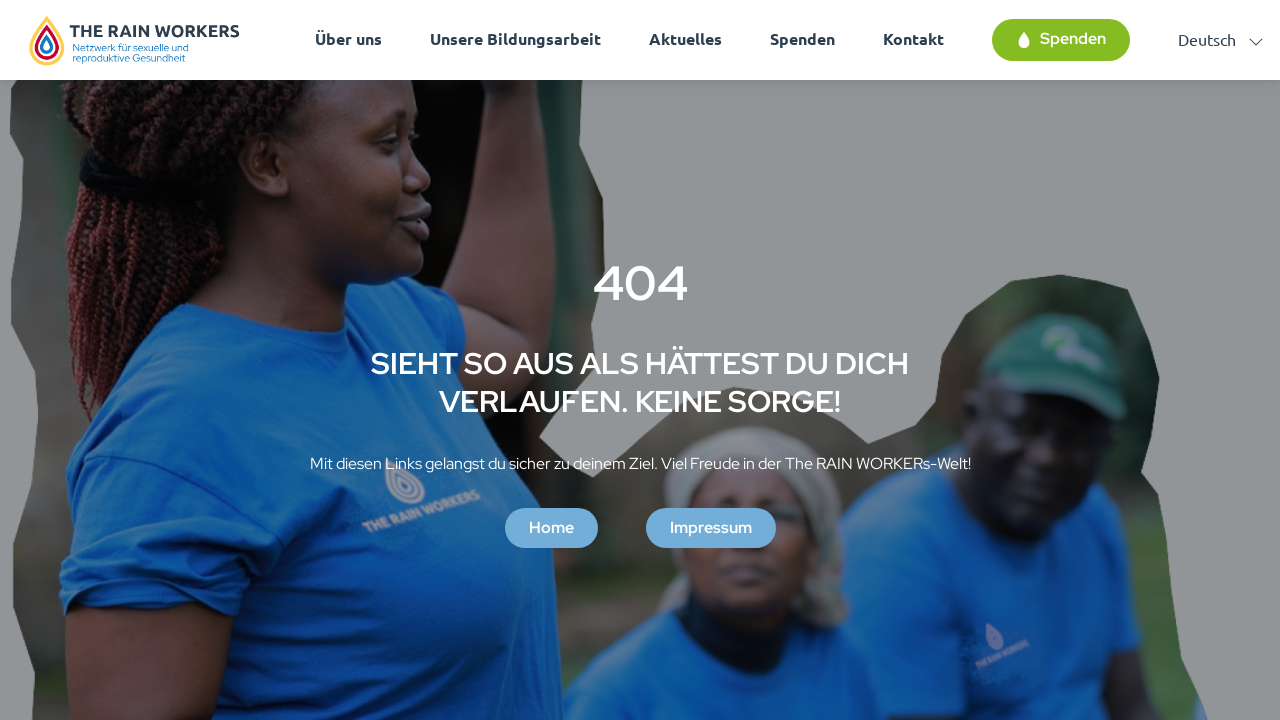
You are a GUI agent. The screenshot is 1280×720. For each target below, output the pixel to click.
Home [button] (551, 527)
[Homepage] (134, 40)
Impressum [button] (711, 527)
